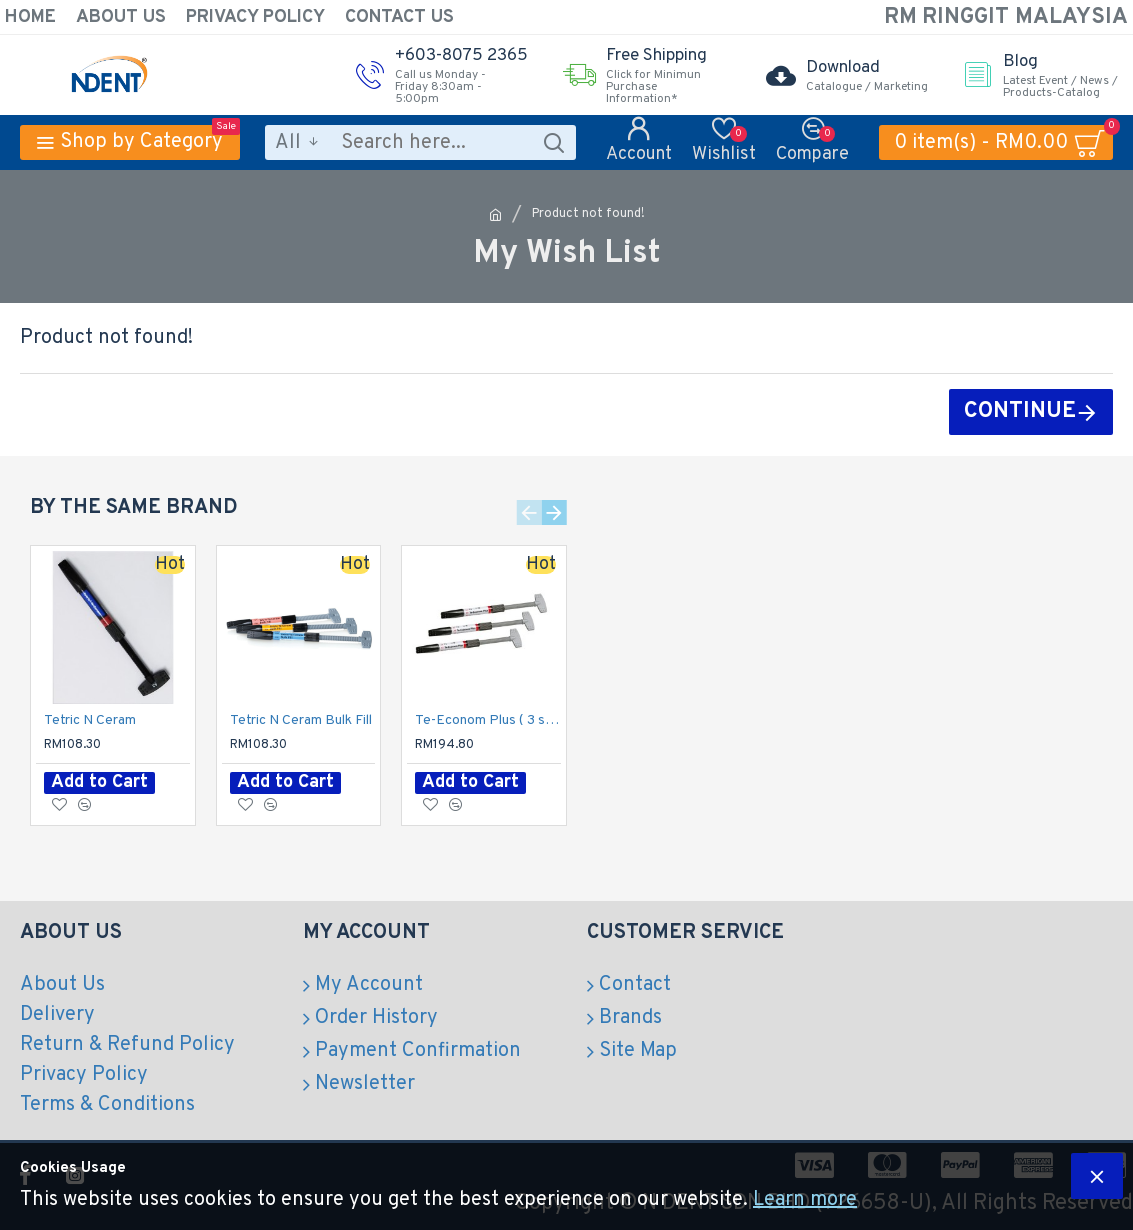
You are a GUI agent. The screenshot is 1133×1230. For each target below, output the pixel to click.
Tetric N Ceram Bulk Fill (301, 720)
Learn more (805, 1200)
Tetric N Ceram (90, 720)
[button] (529, 512)
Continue (1020, 411)
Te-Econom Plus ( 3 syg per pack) (488, 720)
